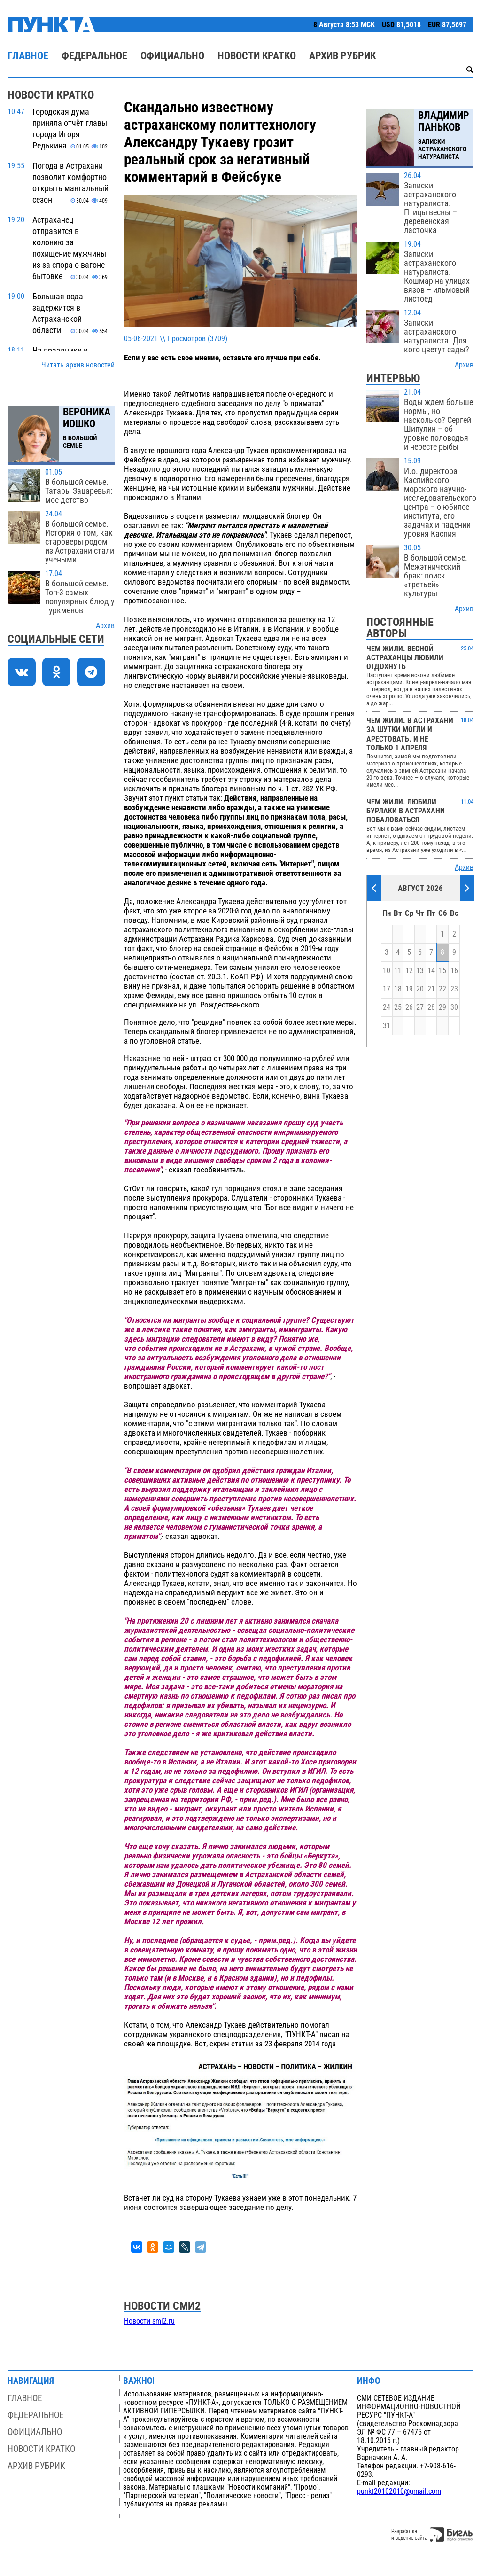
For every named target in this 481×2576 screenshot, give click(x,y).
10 (386, 971)
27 (420, 1007)
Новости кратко (256, 56)
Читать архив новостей (78, 365)
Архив (105, 626)
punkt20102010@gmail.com (399, 2491)
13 (420, 971)
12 (409, 971)
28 (431, 1007)
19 (409, 989)
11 (398, 971)
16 (454, 971)
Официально (172, 56)
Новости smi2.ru (149, 2321)
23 (454, 989)
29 (442, 1007)
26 (409, 1007)
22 (442, 989)
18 (398, 989)
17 (386, 989)
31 (386, 1026)
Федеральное (94, 56)
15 (442, 971)
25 (398, 1007)
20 (420, 989)
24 (386, 1007)
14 (431, 971)
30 (454, 1007)
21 (431, 989)
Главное (28, 56)
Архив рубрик (342, 56)
